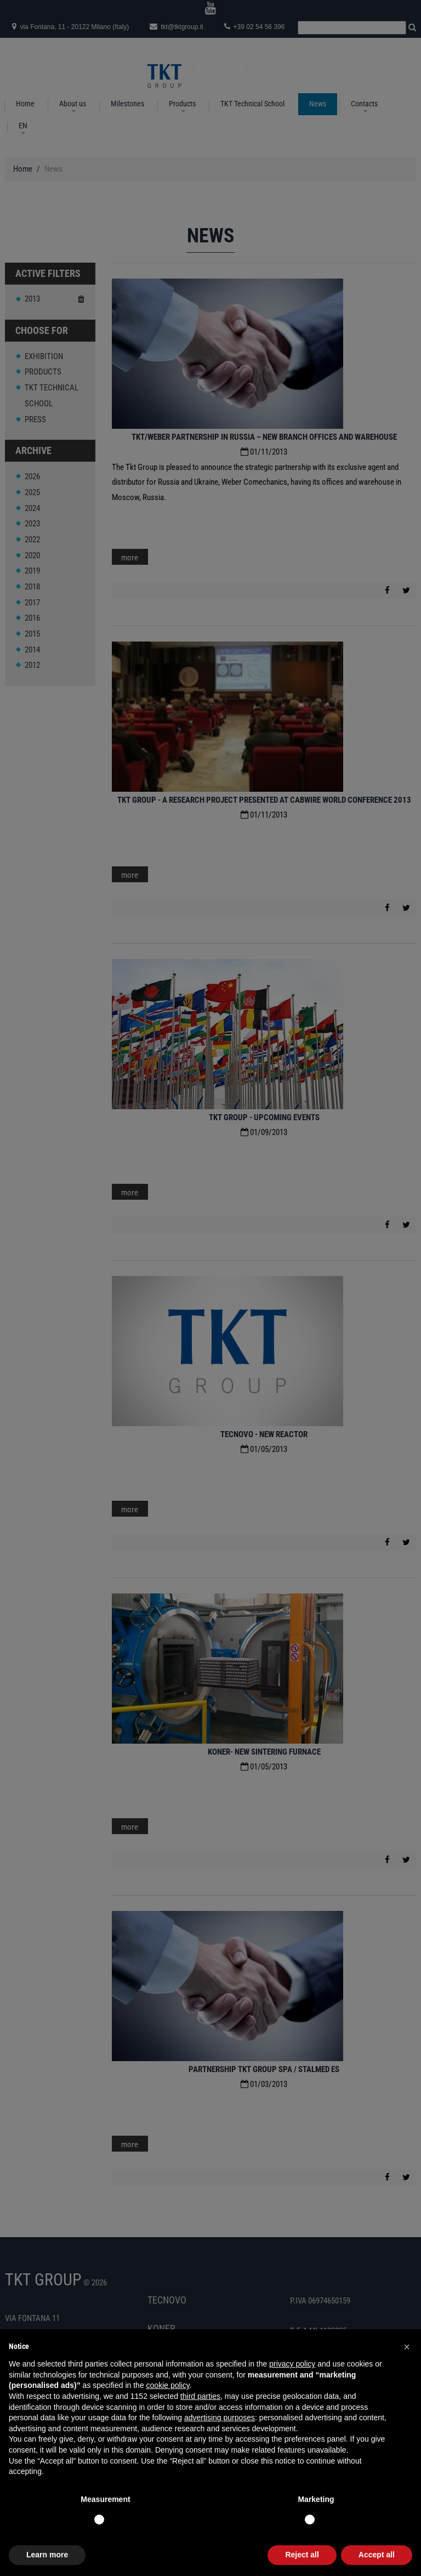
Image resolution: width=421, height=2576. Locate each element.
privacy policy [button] (292, 2363)
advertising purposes (219, 2417)
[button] (407, 2347)
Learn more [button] (47, 2554)
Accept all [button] (377, 2554)
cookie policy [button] (168, 2385)
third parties (200, 2396)
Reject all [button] (301, 2554)
